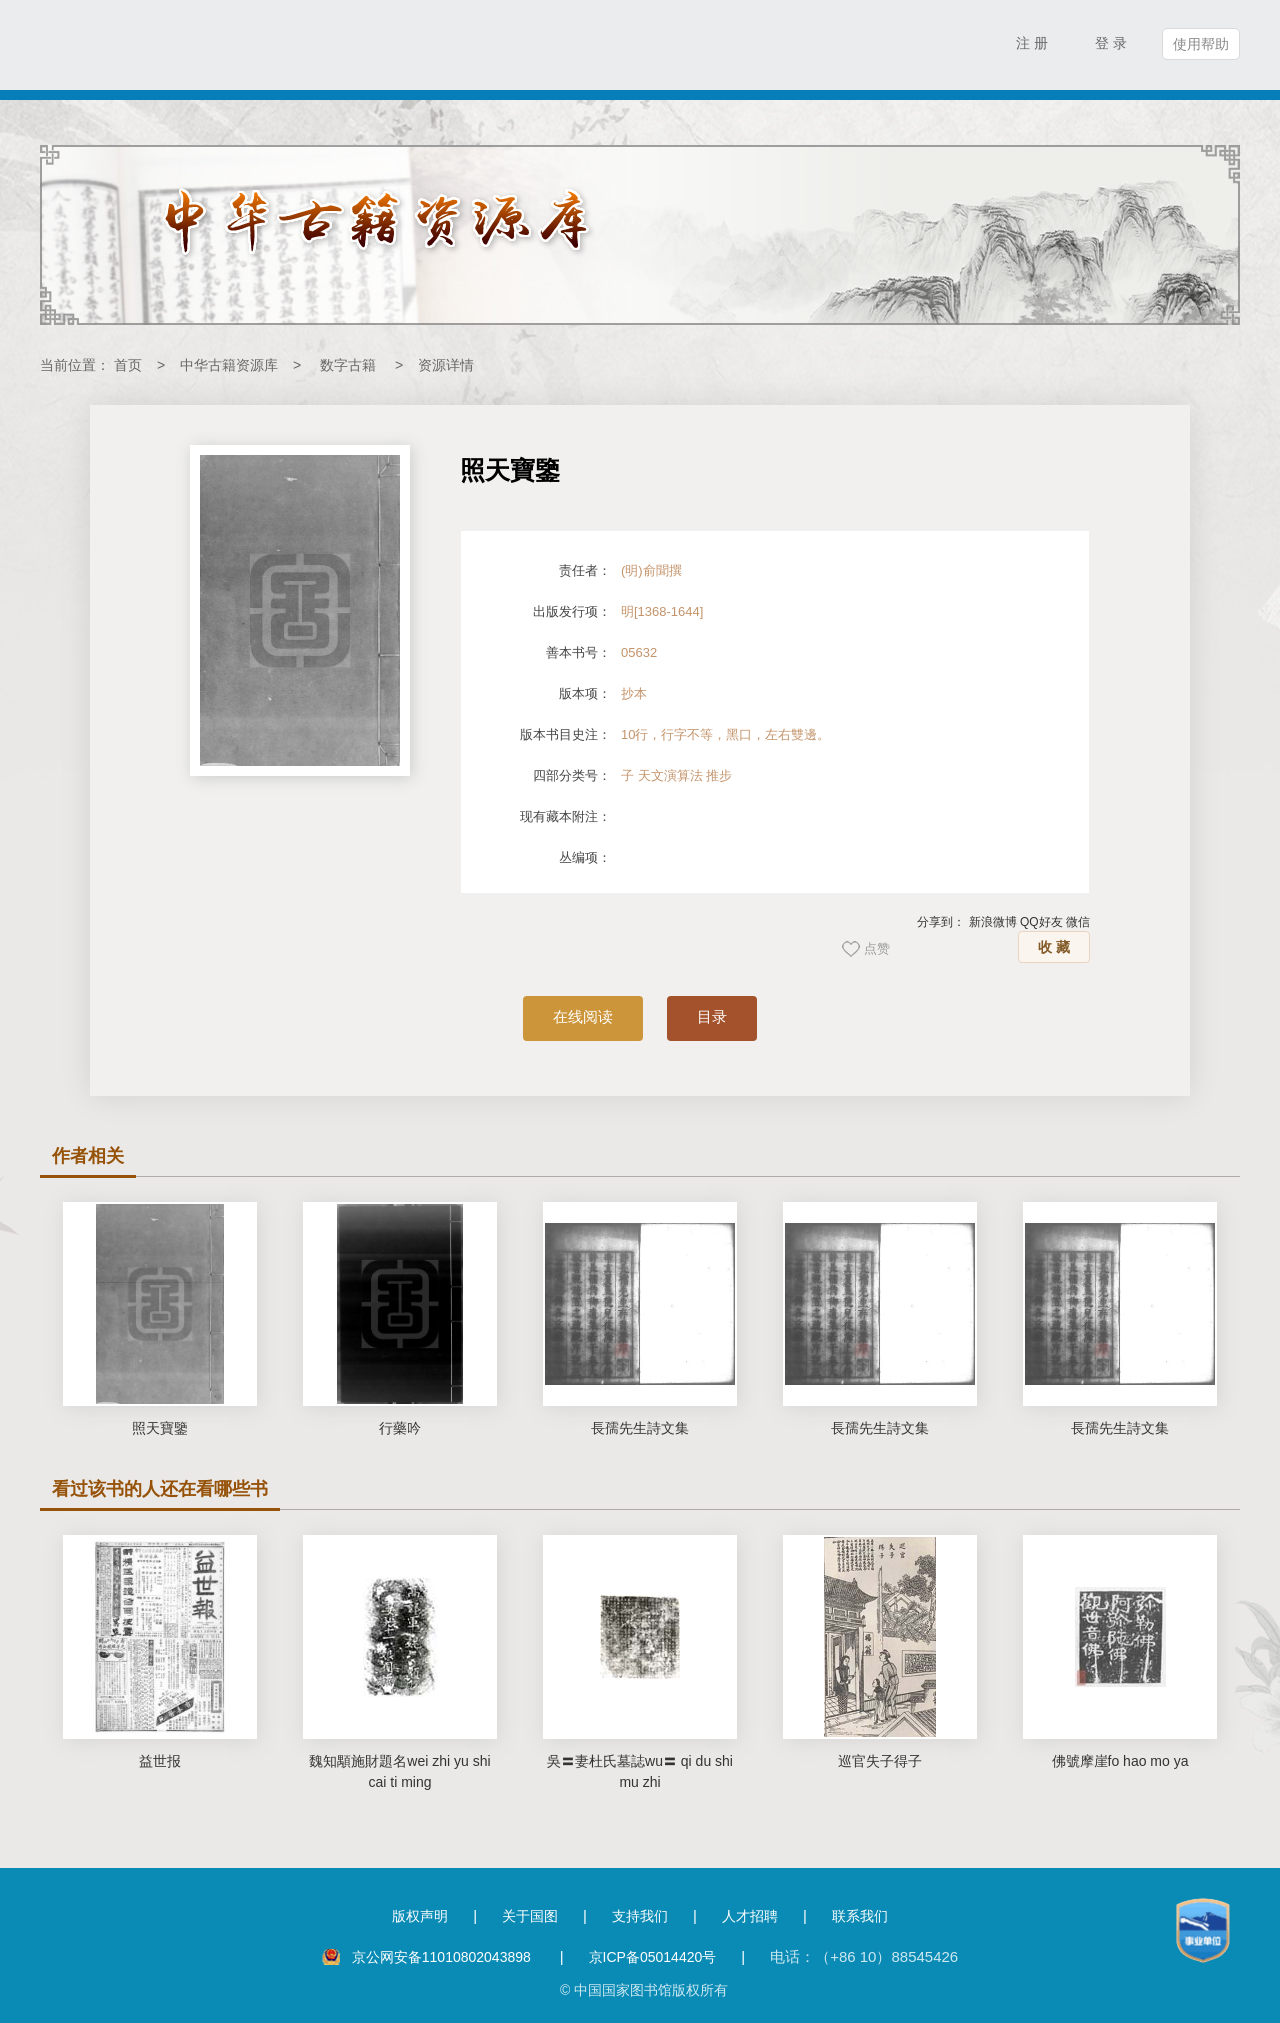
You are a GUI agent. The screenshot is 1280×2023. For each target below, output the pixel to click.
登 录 (1111, 43)
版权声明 (420, 1916)
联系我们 (860, 1916)
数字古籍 (348, 365)
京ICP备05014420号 (653, 1957)
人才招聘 (750, 1916)
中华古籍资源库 (229, 365)
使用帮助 (1201, 44)
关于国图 (530, 1916)
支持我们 (640, 1916)
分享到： (941, 922)
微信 (1078, 922)
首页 (128, 365)
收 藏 (1054, 947)
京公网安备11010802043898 (443, 1957)
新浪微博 (993, 922)
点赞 (877, 948)
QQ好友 (1041, 922)
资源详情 (446, 365)
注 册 (1032, 43)
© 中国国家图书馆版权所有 (644, 1990)
